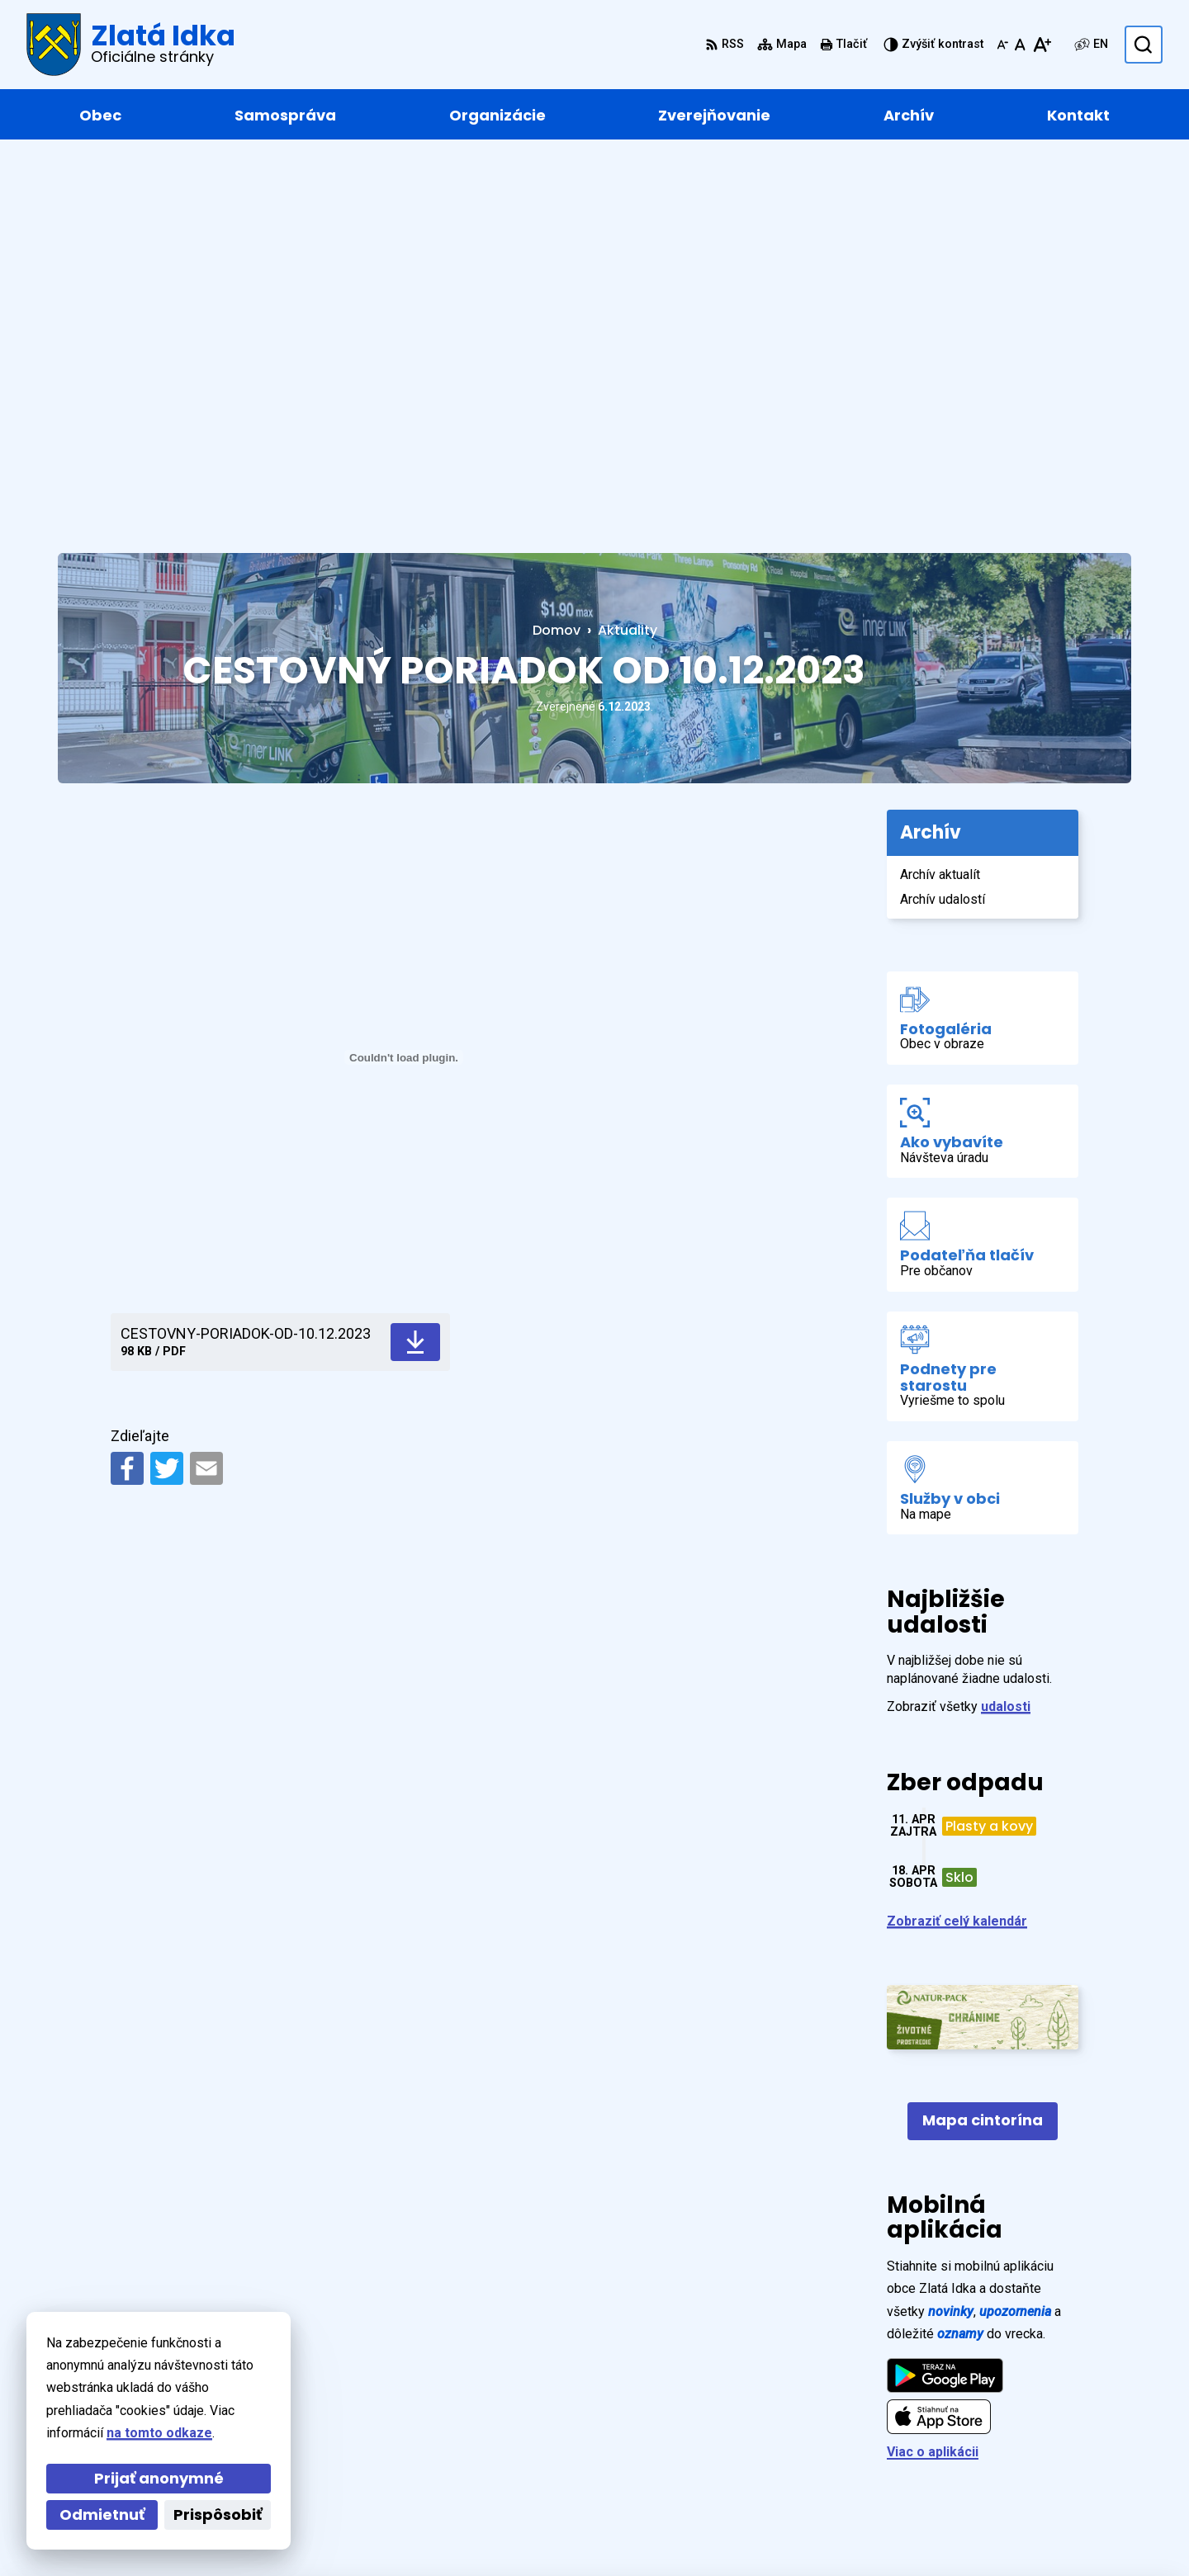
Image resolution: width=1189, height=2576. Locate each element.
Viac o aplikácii (932, 2065)
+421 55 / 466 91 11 (1047, 2429)
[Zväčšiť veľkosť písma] (1041, 44)
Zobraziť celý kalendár (957, 1534)
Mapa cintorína (982, 1733)
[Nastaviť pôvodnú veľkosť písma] (1020, 44)
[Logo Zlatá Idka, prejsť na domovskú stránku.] (130, 44)
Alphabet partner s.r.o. (283, 2531)
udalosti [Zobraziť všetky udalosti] (1005, 1319)
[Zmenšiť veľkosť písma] (1002, 44)
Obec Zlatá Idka (512, 2531)
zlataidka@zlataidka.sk (1059, 2449)
